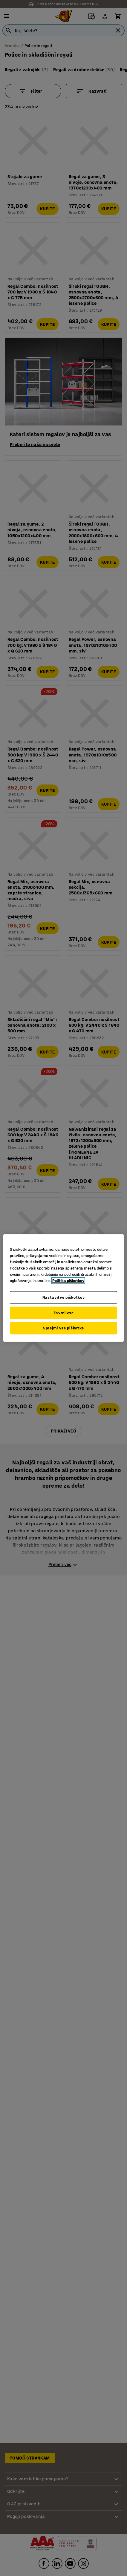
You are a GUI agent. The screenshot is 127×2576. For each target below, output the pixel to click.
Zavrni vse (63, 1312)
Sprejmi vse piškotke (63, 1328)
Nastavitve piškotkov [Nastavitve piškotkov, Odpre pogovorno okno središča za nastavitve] (63, 1297)
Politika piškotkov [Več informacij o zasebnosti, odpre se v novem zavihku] (68, 1280)
